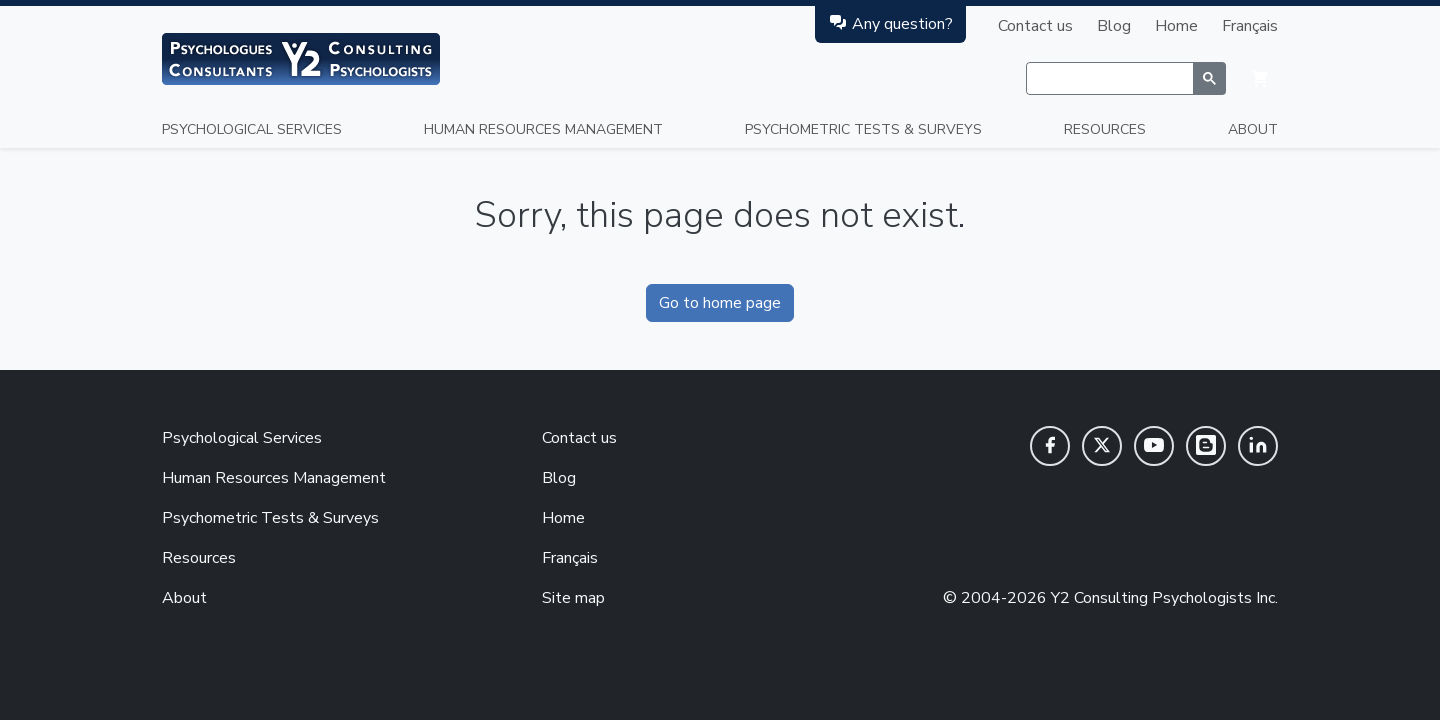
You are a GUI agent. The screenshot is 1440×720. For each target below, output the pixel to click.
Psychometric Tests (863, 129)
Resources (1105, 129)
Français (1250, 26)
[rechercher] (1109, 79)
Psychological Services (252, 129)
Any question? (890, 23)
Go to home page (720, 303)
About (1253, 129)
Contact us (1035, 26)
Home (1176, 26)
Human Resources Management (543, 129)
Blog (1114, 26)
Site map (573, 598)
